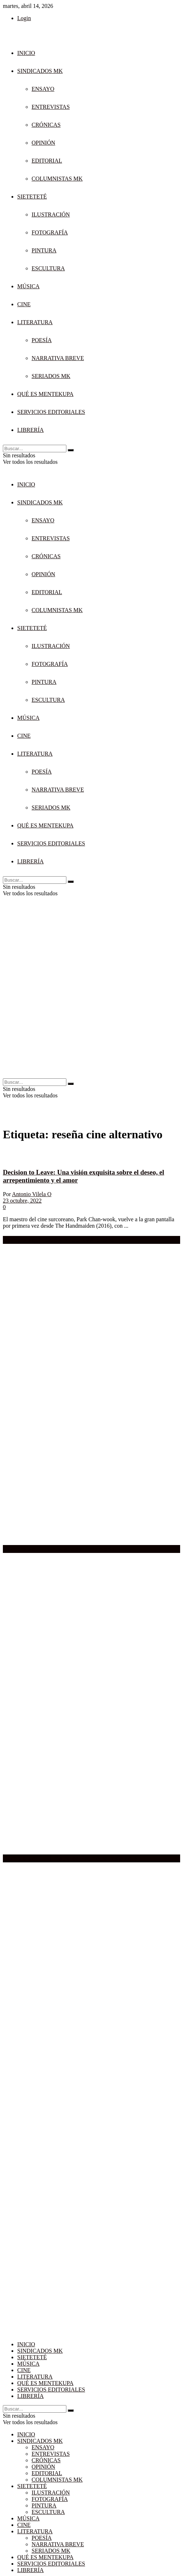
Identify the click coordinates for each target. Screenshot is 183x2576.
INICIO (26, 53)
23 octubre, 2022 (22, 1201)
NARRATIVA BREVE (58, 358)
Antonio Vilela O (31, 1194)
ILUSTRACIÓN (51, 214)
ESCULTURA (48, 268)
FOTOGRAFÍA (50, 232)
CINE (23, 304)
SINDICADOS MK (40, 71)
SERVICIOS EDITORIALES (51, 412)
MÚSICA (28, 286)
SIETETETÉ (32, 196)
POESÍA (42, 340)
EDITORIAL (47, 161)
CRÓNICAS (46, 125)
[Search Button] (71, 450)
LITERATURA (35, 322)
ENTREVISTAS (51, 107)
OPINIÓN (43, 143)
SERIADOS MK (51, 376)
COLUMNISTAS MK (57, 179)
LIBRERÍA (30, 430)
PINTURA (44, 250)
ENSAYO (43, 89)
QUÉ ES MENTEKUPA (45, 394)
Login (24, 18)
